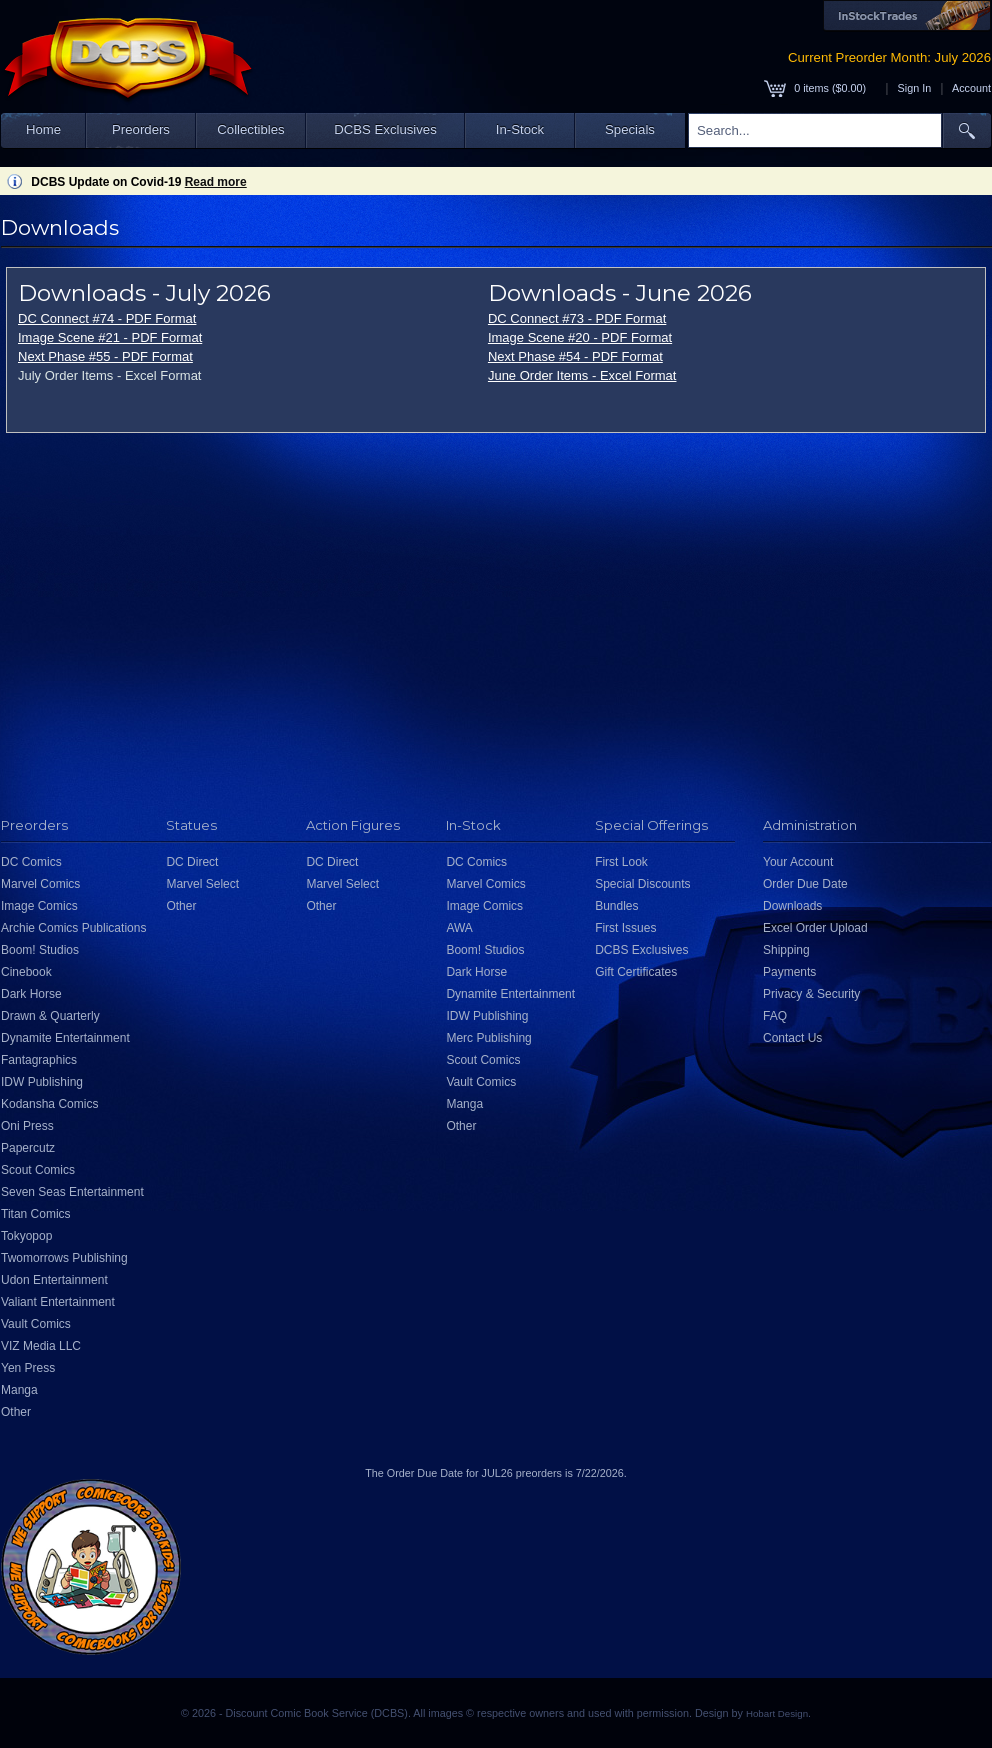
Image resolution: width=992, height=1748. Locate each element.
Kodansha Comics (49, 1104)
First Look (621, 862)
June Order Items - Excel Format (582, 375)
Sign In (915, 88)
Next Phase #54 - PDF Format (575, 356)
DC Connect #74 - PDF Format (107, 318)
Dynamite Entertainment (65, 1038)
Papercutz (28, 1148)
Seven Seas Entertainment (72, 1192)
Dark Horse (31, 994)
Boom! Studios (40, 950)
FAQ (775, 1016)
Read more (216, 182)
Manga (19, 1390)
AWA (459, 928)
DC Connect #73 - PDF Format (577, 318)
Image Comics (39, 906)
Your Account (798, 862)
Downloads (792, 906)
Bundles (616, 906)
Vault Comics (36, 1324)
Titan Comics (36, 1214)
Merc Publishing (488, 1038)
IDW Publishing (42, 1082)
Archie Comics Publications (73, 928)
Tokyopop (26, 1236)
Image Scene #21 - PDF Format (110, 337)
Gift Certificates (636, 972)
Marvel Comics (40, 884)
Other (16, 1412)
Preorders (141, 129)
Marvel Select (202, 884)
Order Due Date (805, 884)
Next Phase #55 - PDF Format (105, 356)
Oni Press (27, 1126)
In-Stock (520, 129)
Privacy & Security (811, 994)
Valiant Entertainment (58, 1302)
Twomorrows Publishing (64, 1258)
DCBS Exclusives (385, 129)
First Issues (625, 928)
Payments (789, 972)
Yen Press (28, 1368)
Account (971, 88)
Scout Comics (38, 1170)
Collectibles (250, 129)
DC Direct (192, 862)
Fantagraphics (39, 1060)
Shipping (786, 950)
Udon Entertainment (54, 1280)
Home (43, 129)
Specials (630, 129)
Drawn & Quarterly (50, 1016)
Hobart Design (777, 1713)
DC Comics (31, 862)
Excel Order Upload (815, 928)
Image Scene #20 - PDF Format (580, 337)
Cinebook (26, 972)
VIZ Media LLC (41, 1346)
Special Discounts (642, 884)
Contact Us (792, 1038)
